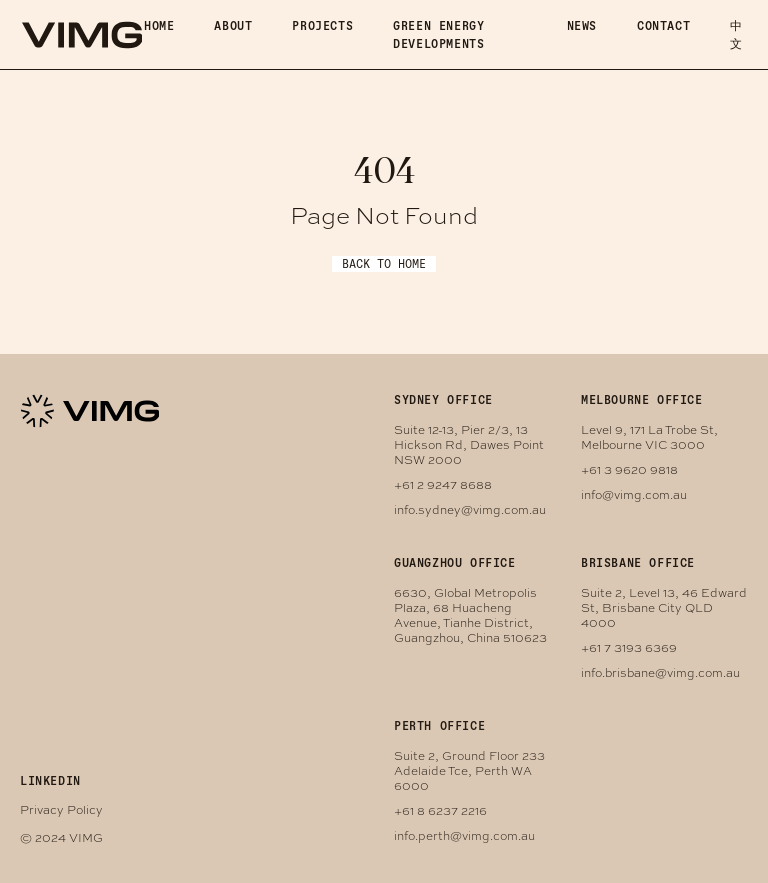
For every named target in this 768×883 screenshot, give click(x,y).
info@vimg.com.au (634, 494)
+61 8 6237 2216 (440, 810)
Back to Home (384, 263)
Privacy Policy (61, 809)
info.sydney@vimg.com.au (470, 509)
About (233, 25)
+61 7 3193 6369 (629, 647)
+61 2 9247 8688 (443, 484)
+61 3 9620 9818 (629, 469)
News (582, 25)
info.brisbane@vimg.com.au (660, 672)
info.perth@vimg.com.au (464, 835)
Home (159, 25)
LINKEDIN (50, 780)
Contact (663, 25)
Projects (322, 25)
